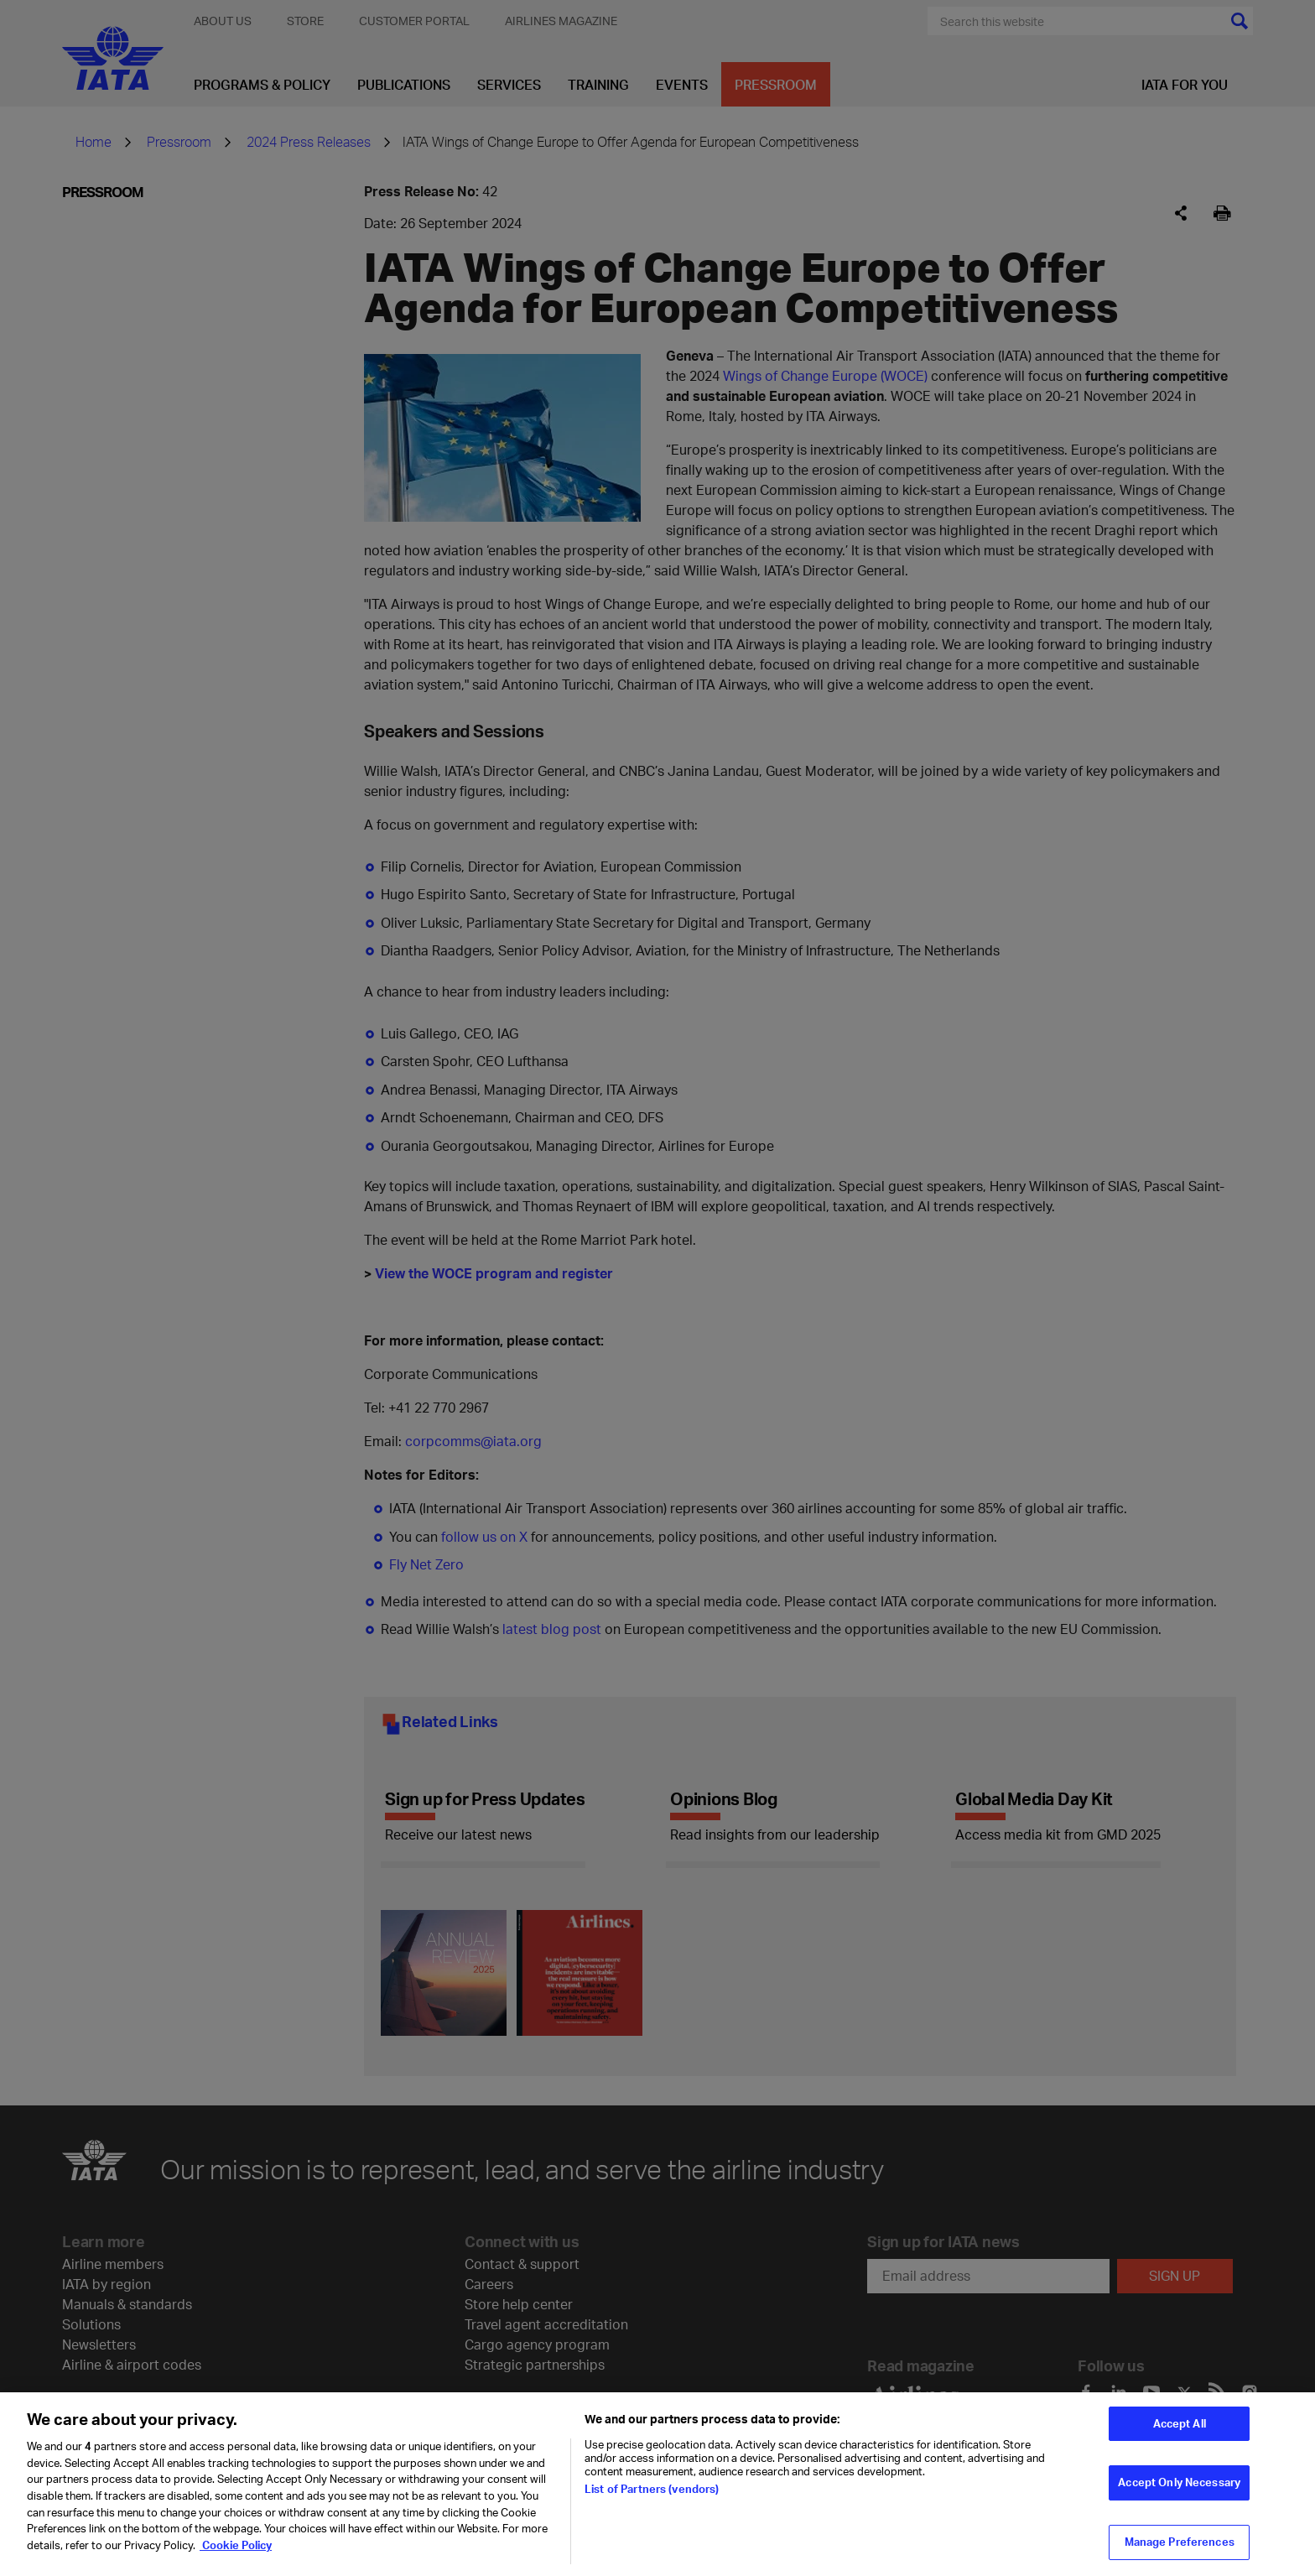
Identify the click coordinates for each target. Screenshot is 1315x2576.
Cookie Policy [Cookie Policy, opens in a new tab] (236, 2553)
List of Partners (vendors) (652, 2498)
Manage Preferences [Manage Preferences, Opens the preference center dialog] (1179, 2550)
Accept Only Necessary (1179, 2491)
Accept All (1179, 2431)
